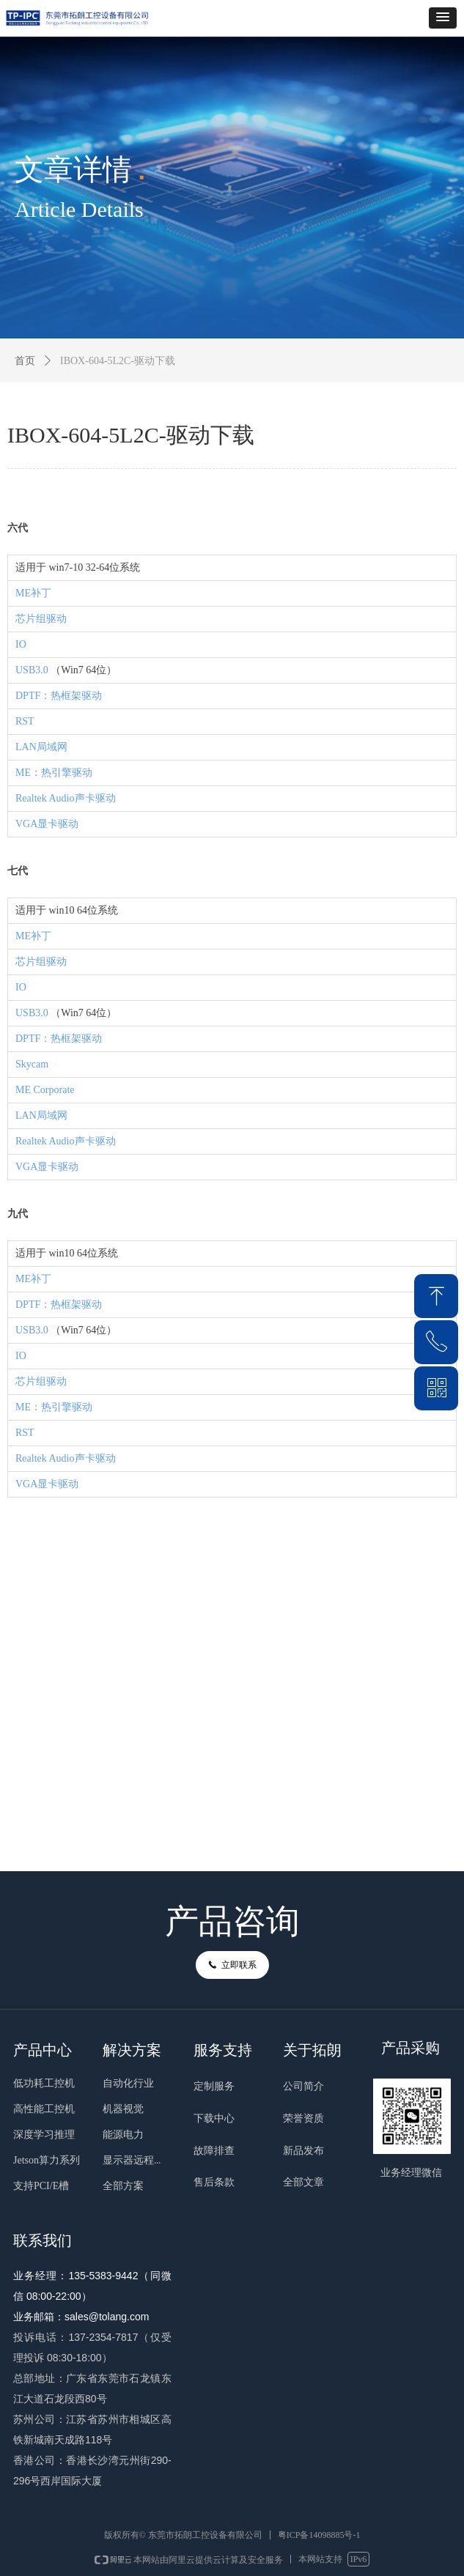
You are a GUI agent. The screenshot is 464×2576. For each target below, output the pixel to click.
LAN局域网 (41, 746)
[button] (443, 18)
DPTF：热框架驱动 (58, 695)
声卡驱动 (95, 798)
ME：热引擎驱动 (53, 772)
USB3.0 (31, 670)
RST (24, 721)
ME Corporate (44, 1089)
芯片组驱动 (41, 618)
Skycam (31, 1064)
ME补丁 (33, 593)
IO (20, 644)
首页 (25, 360)
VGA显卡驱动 (46, 823)
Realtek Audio (45, 798)
